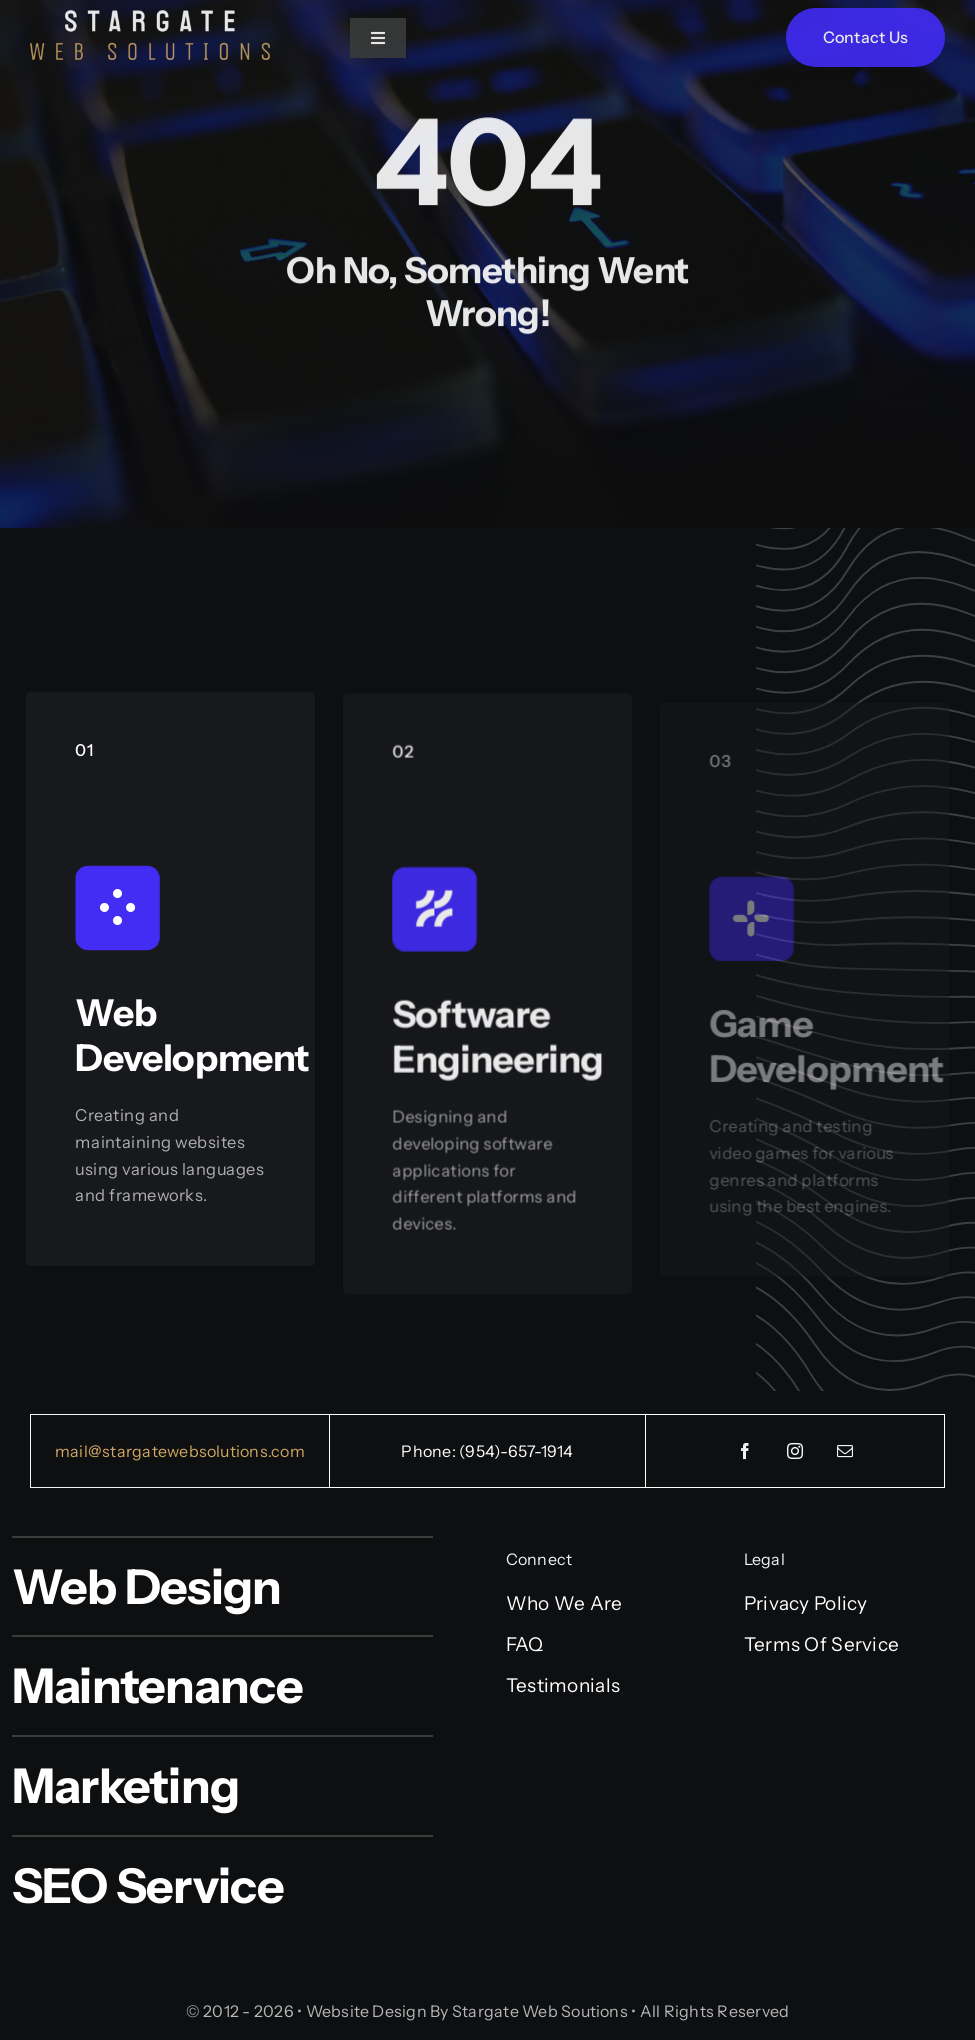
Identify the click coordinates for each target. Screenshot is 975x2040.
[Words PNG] (150, 19)
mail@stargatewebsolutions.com (180, 1451)
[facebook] (745, 1451)
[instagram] (795, 1451)
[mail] (845, 1451)
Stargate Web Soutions (540, 2011)
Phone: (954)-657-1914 (487, 1451)
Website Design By (377, 2011)
